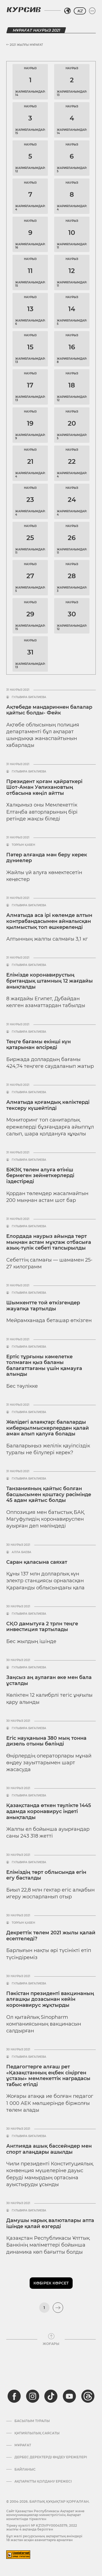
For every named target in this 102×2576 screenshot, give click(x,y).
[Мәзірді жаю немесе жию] (92, 10)
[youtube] (69, 2396)
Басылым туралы (32, 2421)
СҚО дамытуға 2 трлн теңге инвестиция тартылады (42, 1627)
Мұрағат (22, 2445)
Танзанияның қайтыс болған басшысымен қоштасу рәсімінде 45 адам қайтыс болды (48, 1494)
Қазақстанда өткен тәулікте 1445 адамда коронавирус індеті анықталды (48, 1811)
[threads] (87, 2396)
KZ (79, 10)
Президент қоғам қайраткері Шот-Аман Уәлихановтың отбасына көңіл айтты (44, 787)
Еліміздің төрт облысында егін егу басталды (46, 1875)
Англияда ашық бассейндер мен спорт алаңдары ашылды (49, 2149)
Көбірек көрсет (51, 2283)
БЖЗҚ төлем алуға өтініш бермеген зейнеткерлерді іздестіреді (40, 1175)
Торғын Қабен (23, 845)
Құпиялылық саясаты (37, 2433)
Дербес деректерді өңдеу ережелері (50, 2457)
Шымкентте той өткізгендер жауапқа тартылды (43, 1306)
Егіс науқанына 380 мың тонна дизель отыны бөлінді (46, 1741)
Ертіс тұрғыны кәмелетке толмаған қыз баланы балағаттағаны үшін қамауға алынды (44, 1365)
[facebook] (14, 2396)
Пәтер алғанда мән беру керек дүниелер (46, 858)
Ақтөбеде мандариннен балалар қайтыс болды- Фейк (49, 710)
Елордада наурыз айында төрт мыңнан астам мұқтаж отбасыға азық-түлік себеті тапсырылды (48, 1242)
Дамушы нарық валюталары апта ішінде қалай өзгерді (50, 2223)
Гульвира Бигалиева (29, 697)
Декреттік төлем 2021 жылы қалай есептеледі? (50, 1936)
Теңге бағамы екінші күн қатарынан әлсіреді (38, 1045)
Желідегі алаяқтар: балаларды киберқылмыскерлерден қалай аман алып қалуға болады (47, 1428)
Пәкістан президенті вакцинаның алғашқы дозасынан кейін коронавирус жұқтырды (50, 1999)
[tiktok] (50, 2396)
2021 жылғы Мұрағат (24, 45)
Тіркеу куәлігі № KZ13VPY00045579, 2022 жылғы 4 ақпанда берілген (41, 2527)
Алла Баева (21, 1552)
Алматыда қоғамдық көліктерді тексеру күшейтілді (47, 1105)
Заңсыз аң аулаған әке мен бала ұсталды (49, 1680)
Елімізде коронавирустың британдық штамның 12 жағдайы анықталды (49, 981)
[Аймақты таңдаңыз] (67, 10)
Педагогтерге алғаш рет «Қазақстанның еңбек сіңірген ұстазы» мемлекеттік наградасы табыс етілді (48, 2075)
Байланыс (25, 2469)
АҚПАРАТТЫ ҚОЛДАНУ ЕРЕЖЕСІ (43, 2481)
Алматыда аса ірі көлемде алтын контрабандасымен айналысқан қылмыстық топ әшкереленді (49, 921)
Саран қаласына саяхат (36, 1562)
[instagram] (32, 2396)
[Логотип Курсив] (23, 9)
